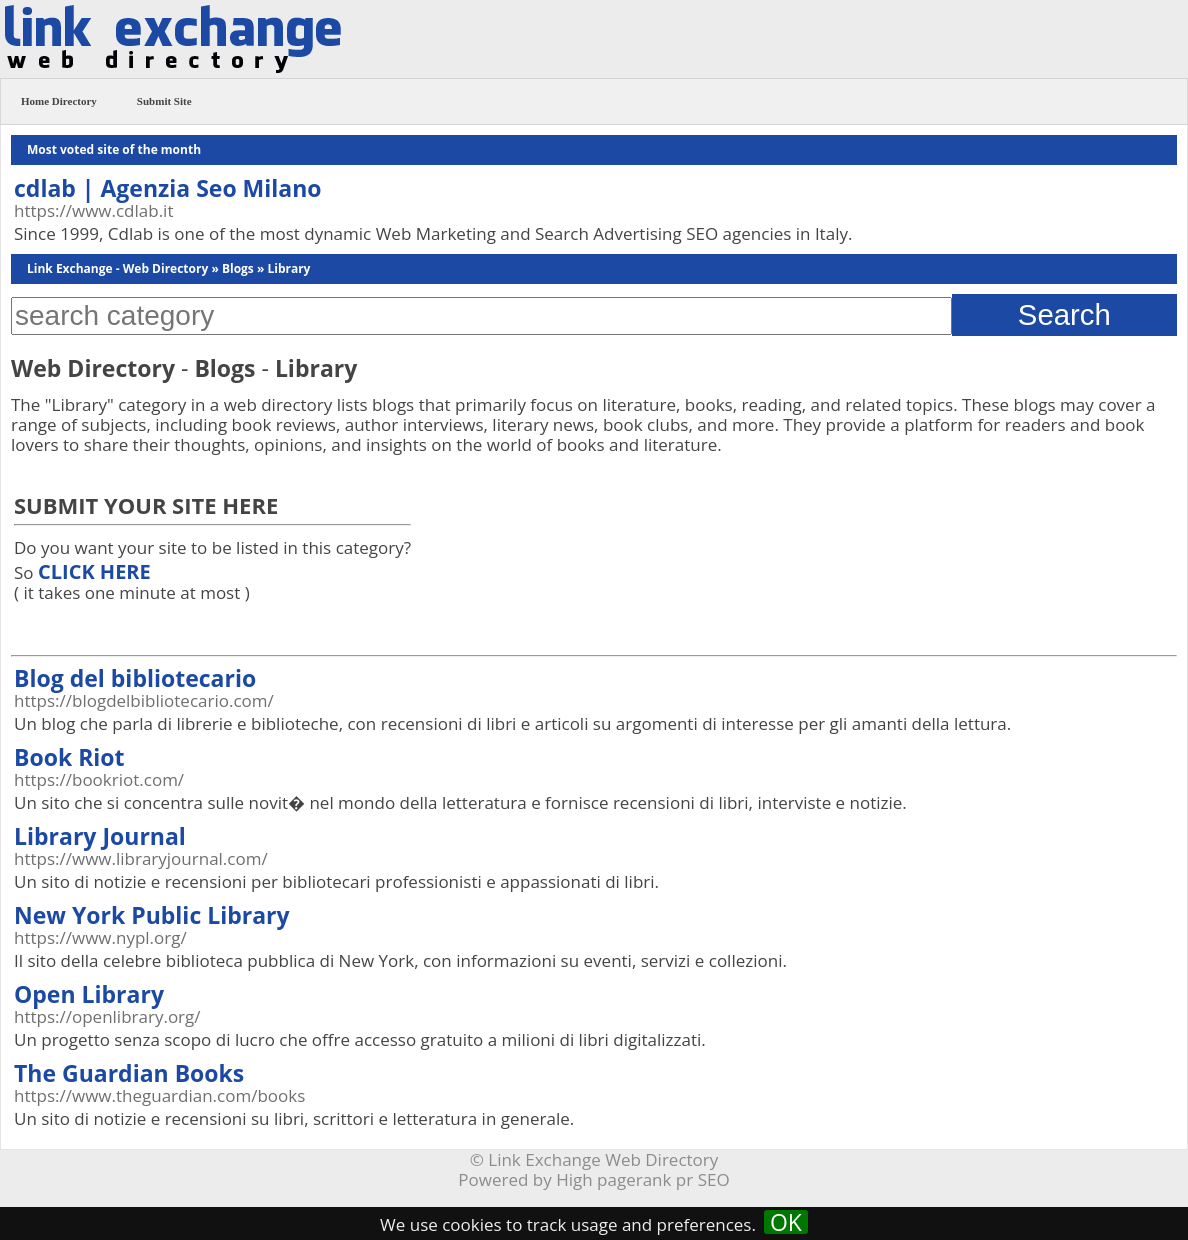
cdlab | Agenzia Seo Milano (168, 188)
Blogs (238, 268)
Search (1064, 314)
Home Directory (59, 101)
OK (786, 1222)
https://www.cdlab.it (93, 210)
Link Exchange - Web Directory (117, 268)
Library (288, 268)
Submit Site (164, 101)
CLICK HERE (94, 571)
